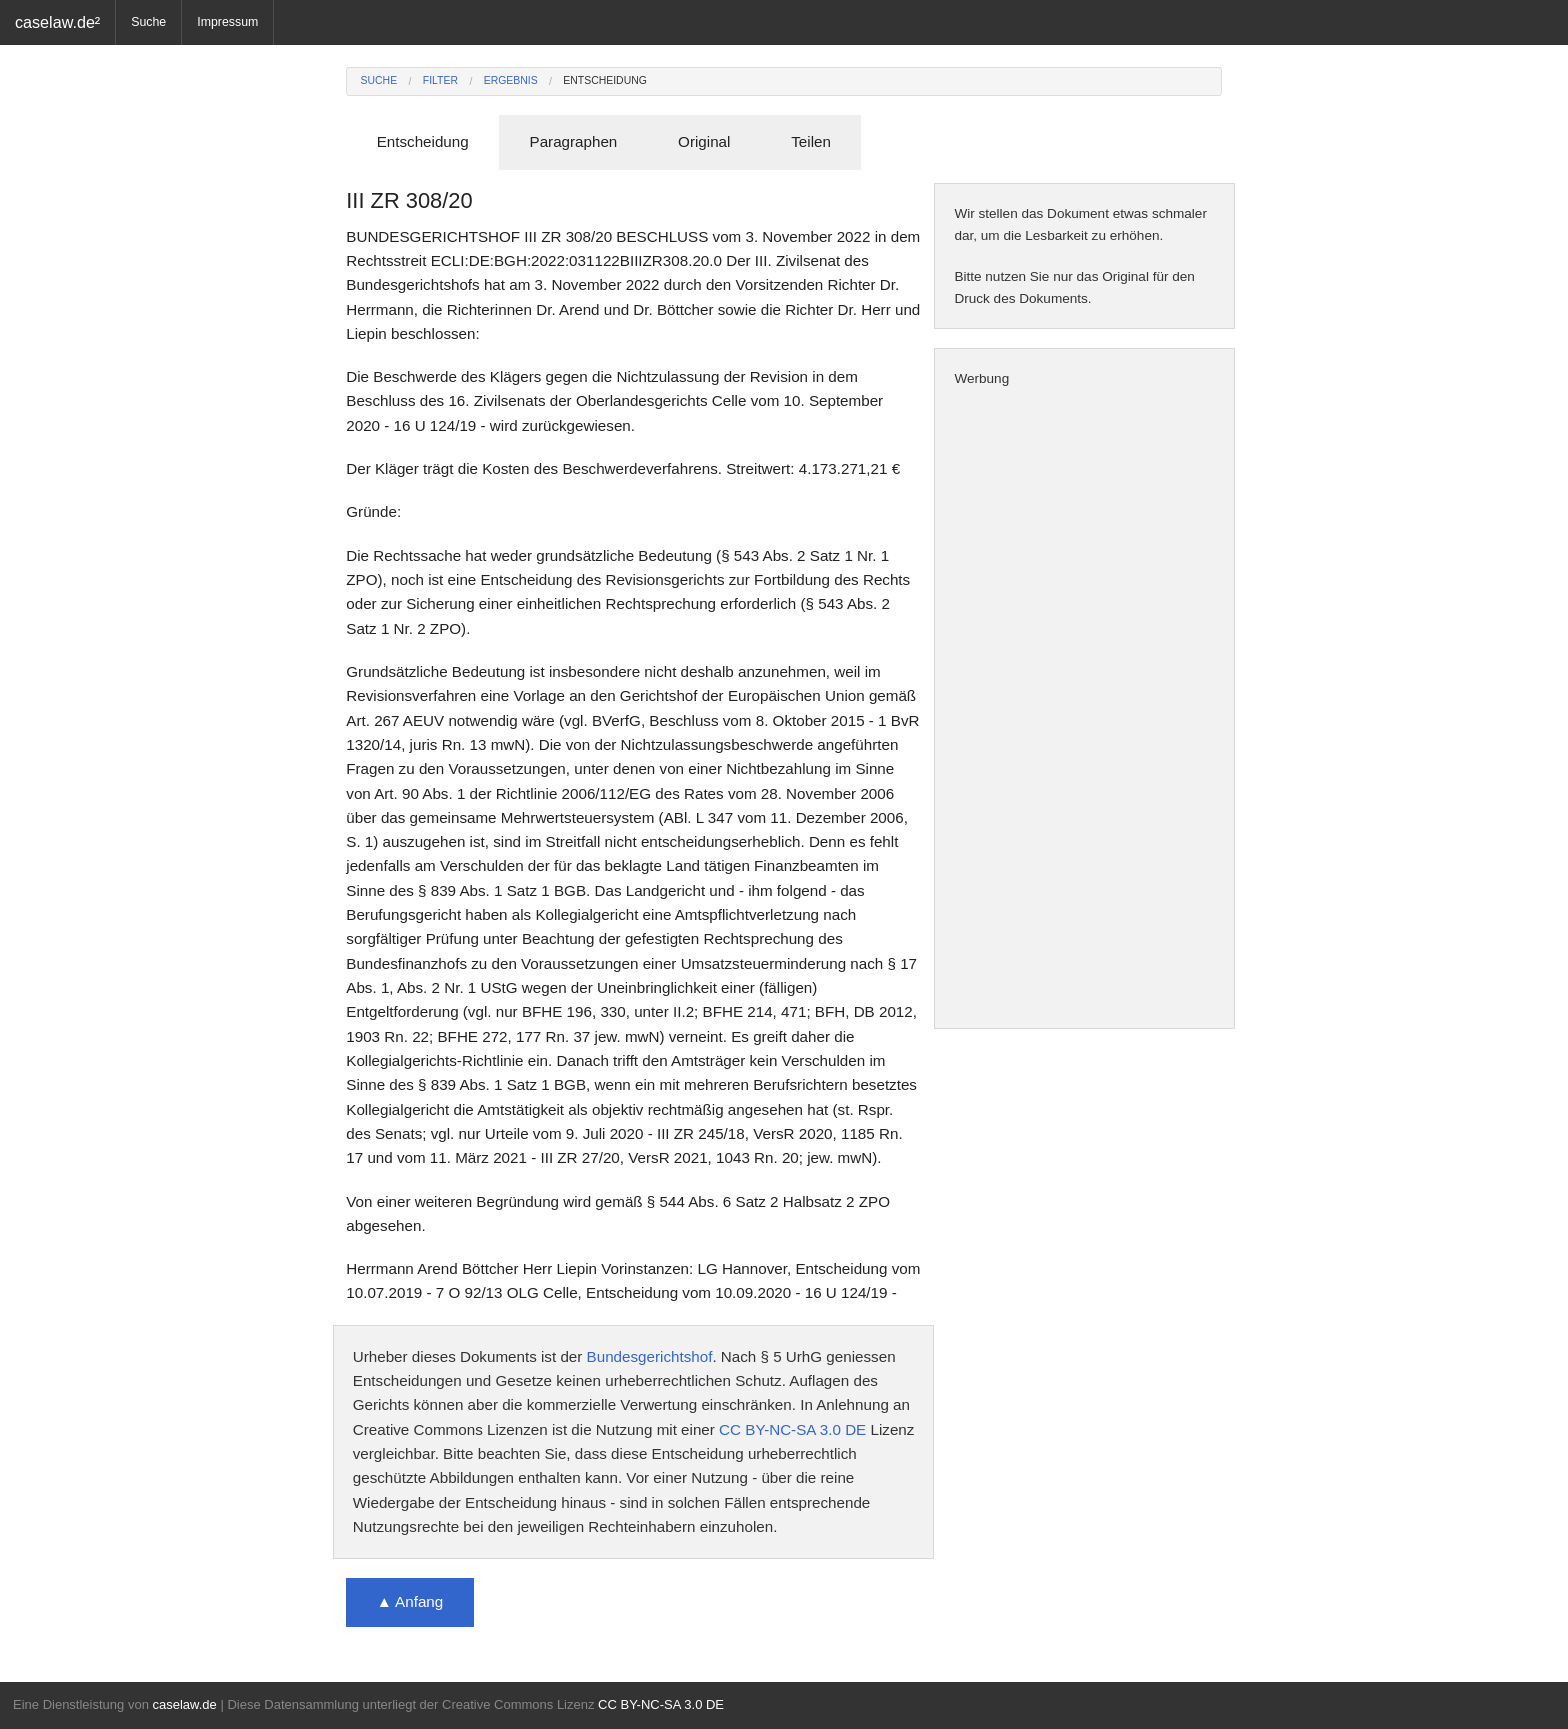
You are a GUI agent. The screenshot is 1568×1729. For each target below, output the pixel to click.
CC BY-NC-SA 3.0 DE (792, 1429)
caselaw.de (184, 1704)
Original (704, 141)
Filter (440, 80)
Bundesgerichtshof (650, 1356)
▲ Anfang (410, 1601)
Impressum (227, 22)
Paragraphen (574, 141)
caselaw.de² (57, 22)
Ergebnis (511, 80)
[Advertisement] (1084, 709)
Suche (148, 22)
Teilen (811, 141)
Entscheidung (605, 80)
